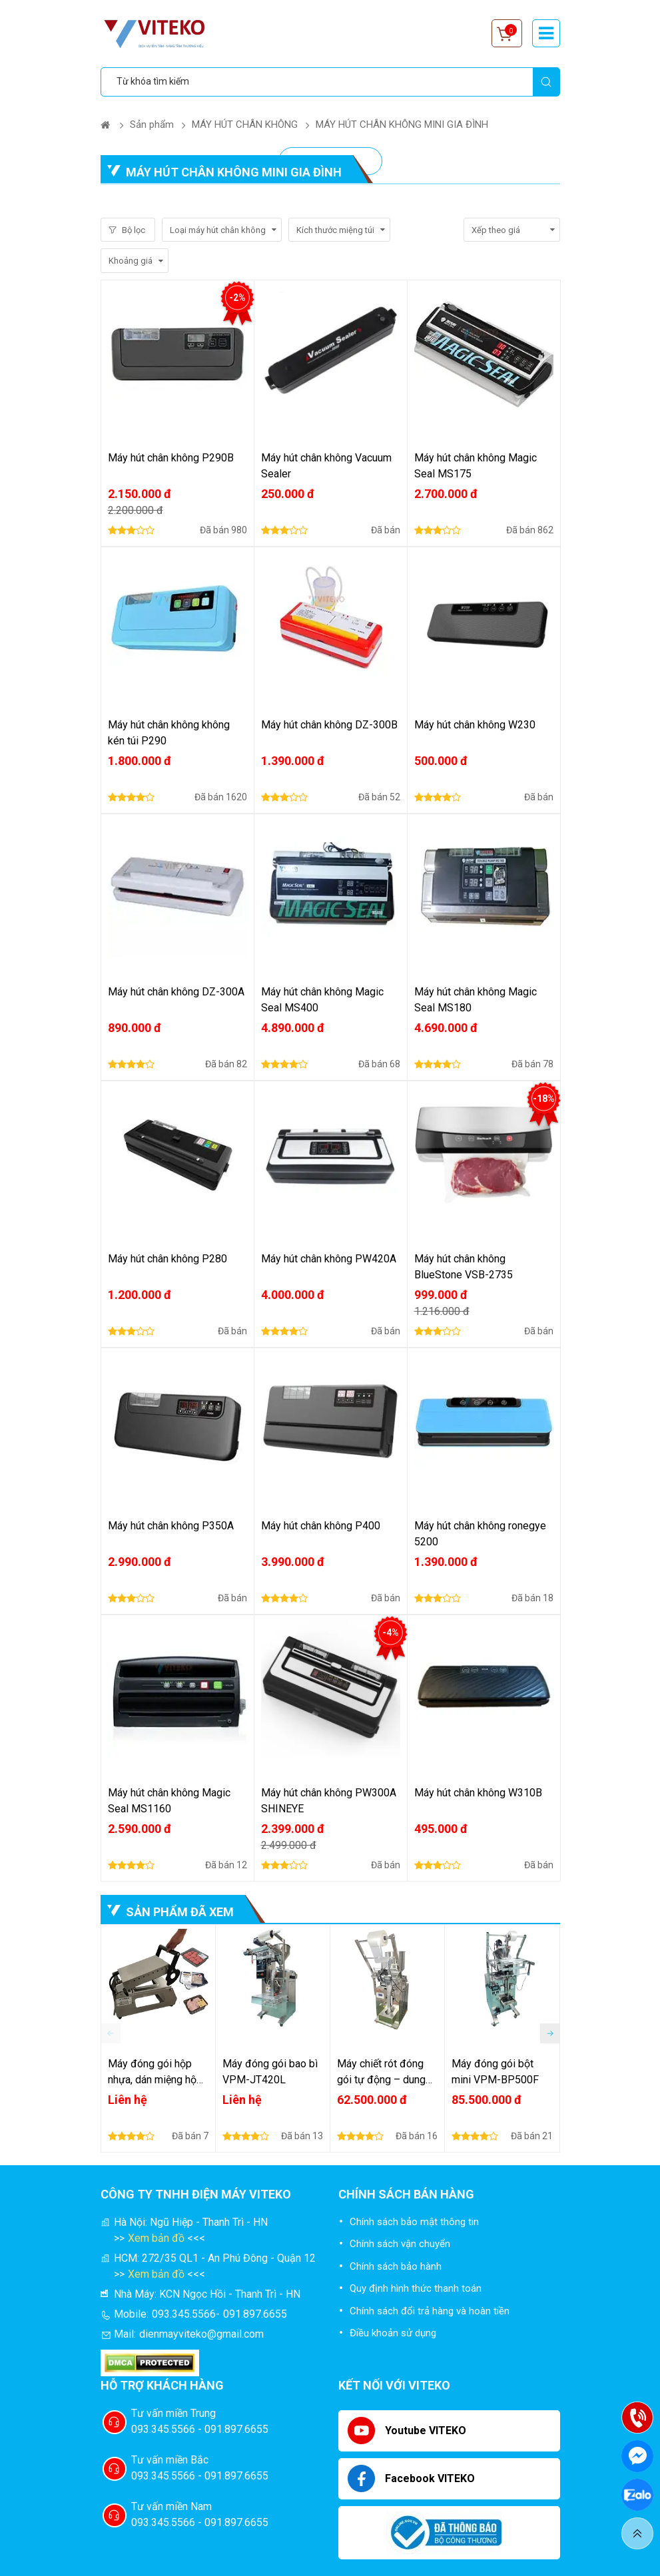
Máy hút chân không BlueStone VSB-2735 (463, 1266)
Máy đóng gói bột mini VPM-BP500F (495, 2071)
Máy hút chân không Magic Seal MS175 (475, 465)
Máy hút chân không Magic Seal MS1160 (169, 1800)
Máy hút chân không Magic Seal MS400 (322, 999)
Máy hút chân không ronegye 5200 (480, 1533)
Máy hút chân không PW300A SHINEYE (328, 1800)
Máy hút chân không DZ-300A (176, 991)
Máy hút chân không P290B (171, 457)
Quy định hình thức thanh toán (416, 2288)
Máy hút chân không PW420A (328, 1258)
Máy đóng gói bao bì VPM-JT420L (270, 2071)
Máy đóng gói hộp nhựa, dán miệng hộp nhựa (155, 2072)
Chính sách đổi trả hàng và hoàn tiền (429, 2311)
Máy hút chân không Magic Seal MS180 (475, 999)
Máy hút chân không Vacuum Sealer (326, 465)
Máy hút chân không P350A (171, 1525)
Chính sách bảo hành (396, 2266)
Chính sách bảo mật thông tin (414, 2222)
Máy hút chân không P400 (320, 1525)
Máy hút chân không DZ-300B (329, 724)
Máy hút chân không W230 (474, 724)
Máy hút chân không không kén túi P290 (169, 732)
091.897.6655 (255, 2314)
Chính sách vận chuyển (400, 2244)
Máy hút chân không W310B (478, 1792)
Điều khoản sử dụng (393, 2333)
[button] (550, 2033)
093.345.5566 (184, 2314)
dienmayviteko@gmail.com (201, 2334)
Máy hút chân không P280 (167, 1258)
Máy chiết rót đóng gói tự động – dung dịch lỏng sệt (381, 2072)
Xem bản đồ (156, 2238)
